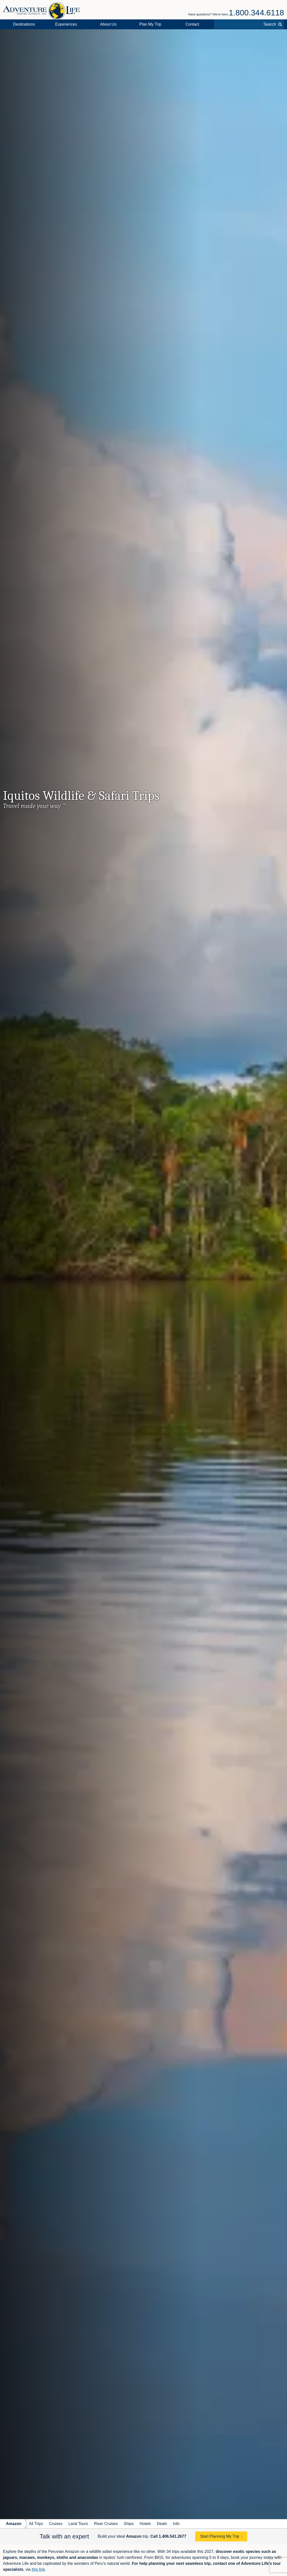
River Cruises (106, 2524)
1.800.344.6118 (256, 12)
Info (176, 2524)
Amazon (13, 2524)
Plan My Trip (150, 24)
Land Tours (78, 2524)
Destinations (24, 24)
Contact (192, 24)
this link (38, 2569)
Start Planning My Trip (219, 2536)
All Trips (36, 2524)
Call (168, 2536)
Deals (162, 2524)
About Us (108, 24)
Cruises (55, 2524)
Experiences (66, 24)
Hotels (145, 2524)
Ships (129, 2524)
